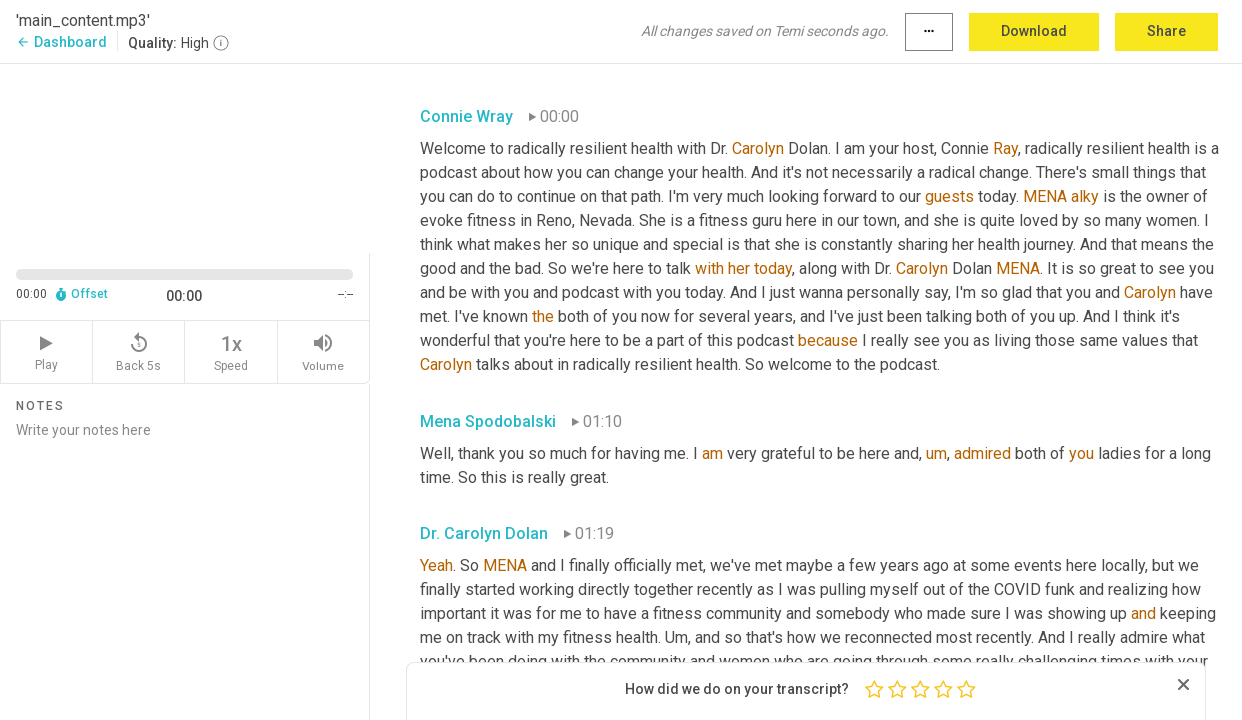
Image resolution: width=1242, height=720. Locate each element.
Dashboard (61, 42)
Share (1166, 31)
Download (1034, 31)
